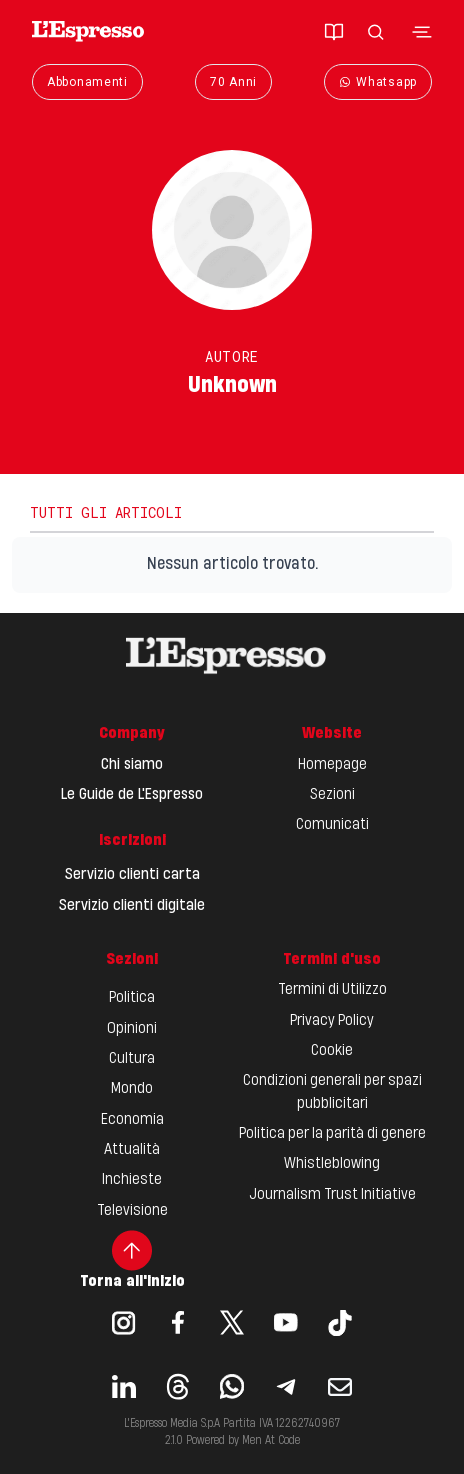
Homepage (332, 765)
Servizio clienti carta (132, 875)
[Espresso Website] (88, 31)
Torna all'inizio (132, 1260)
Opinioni (132, 1029)
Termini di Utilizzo (332, 990)
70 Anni (233, 82)
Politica (132, 998)
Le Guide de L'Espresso (132, 795)
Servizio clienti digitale (132, 906)
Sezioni (332, 795)
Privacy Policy (332, 1021)
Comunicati (332, 825)
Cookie (332, 1051)
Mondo (132, 1089)
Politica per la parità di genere (332, 1134)
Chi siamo (132, 765)
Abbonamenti (87, 82)
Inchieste (132, 1180)
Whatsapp (378, 82)
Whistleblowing (332, 1164)
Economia (132, 1120)
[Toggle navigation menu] (422, 32)
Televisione (132, 1211)
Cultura (132, 1059)
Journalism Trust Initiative (332, 1195)
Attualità (132, 1150)
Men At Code (271, 1441)
